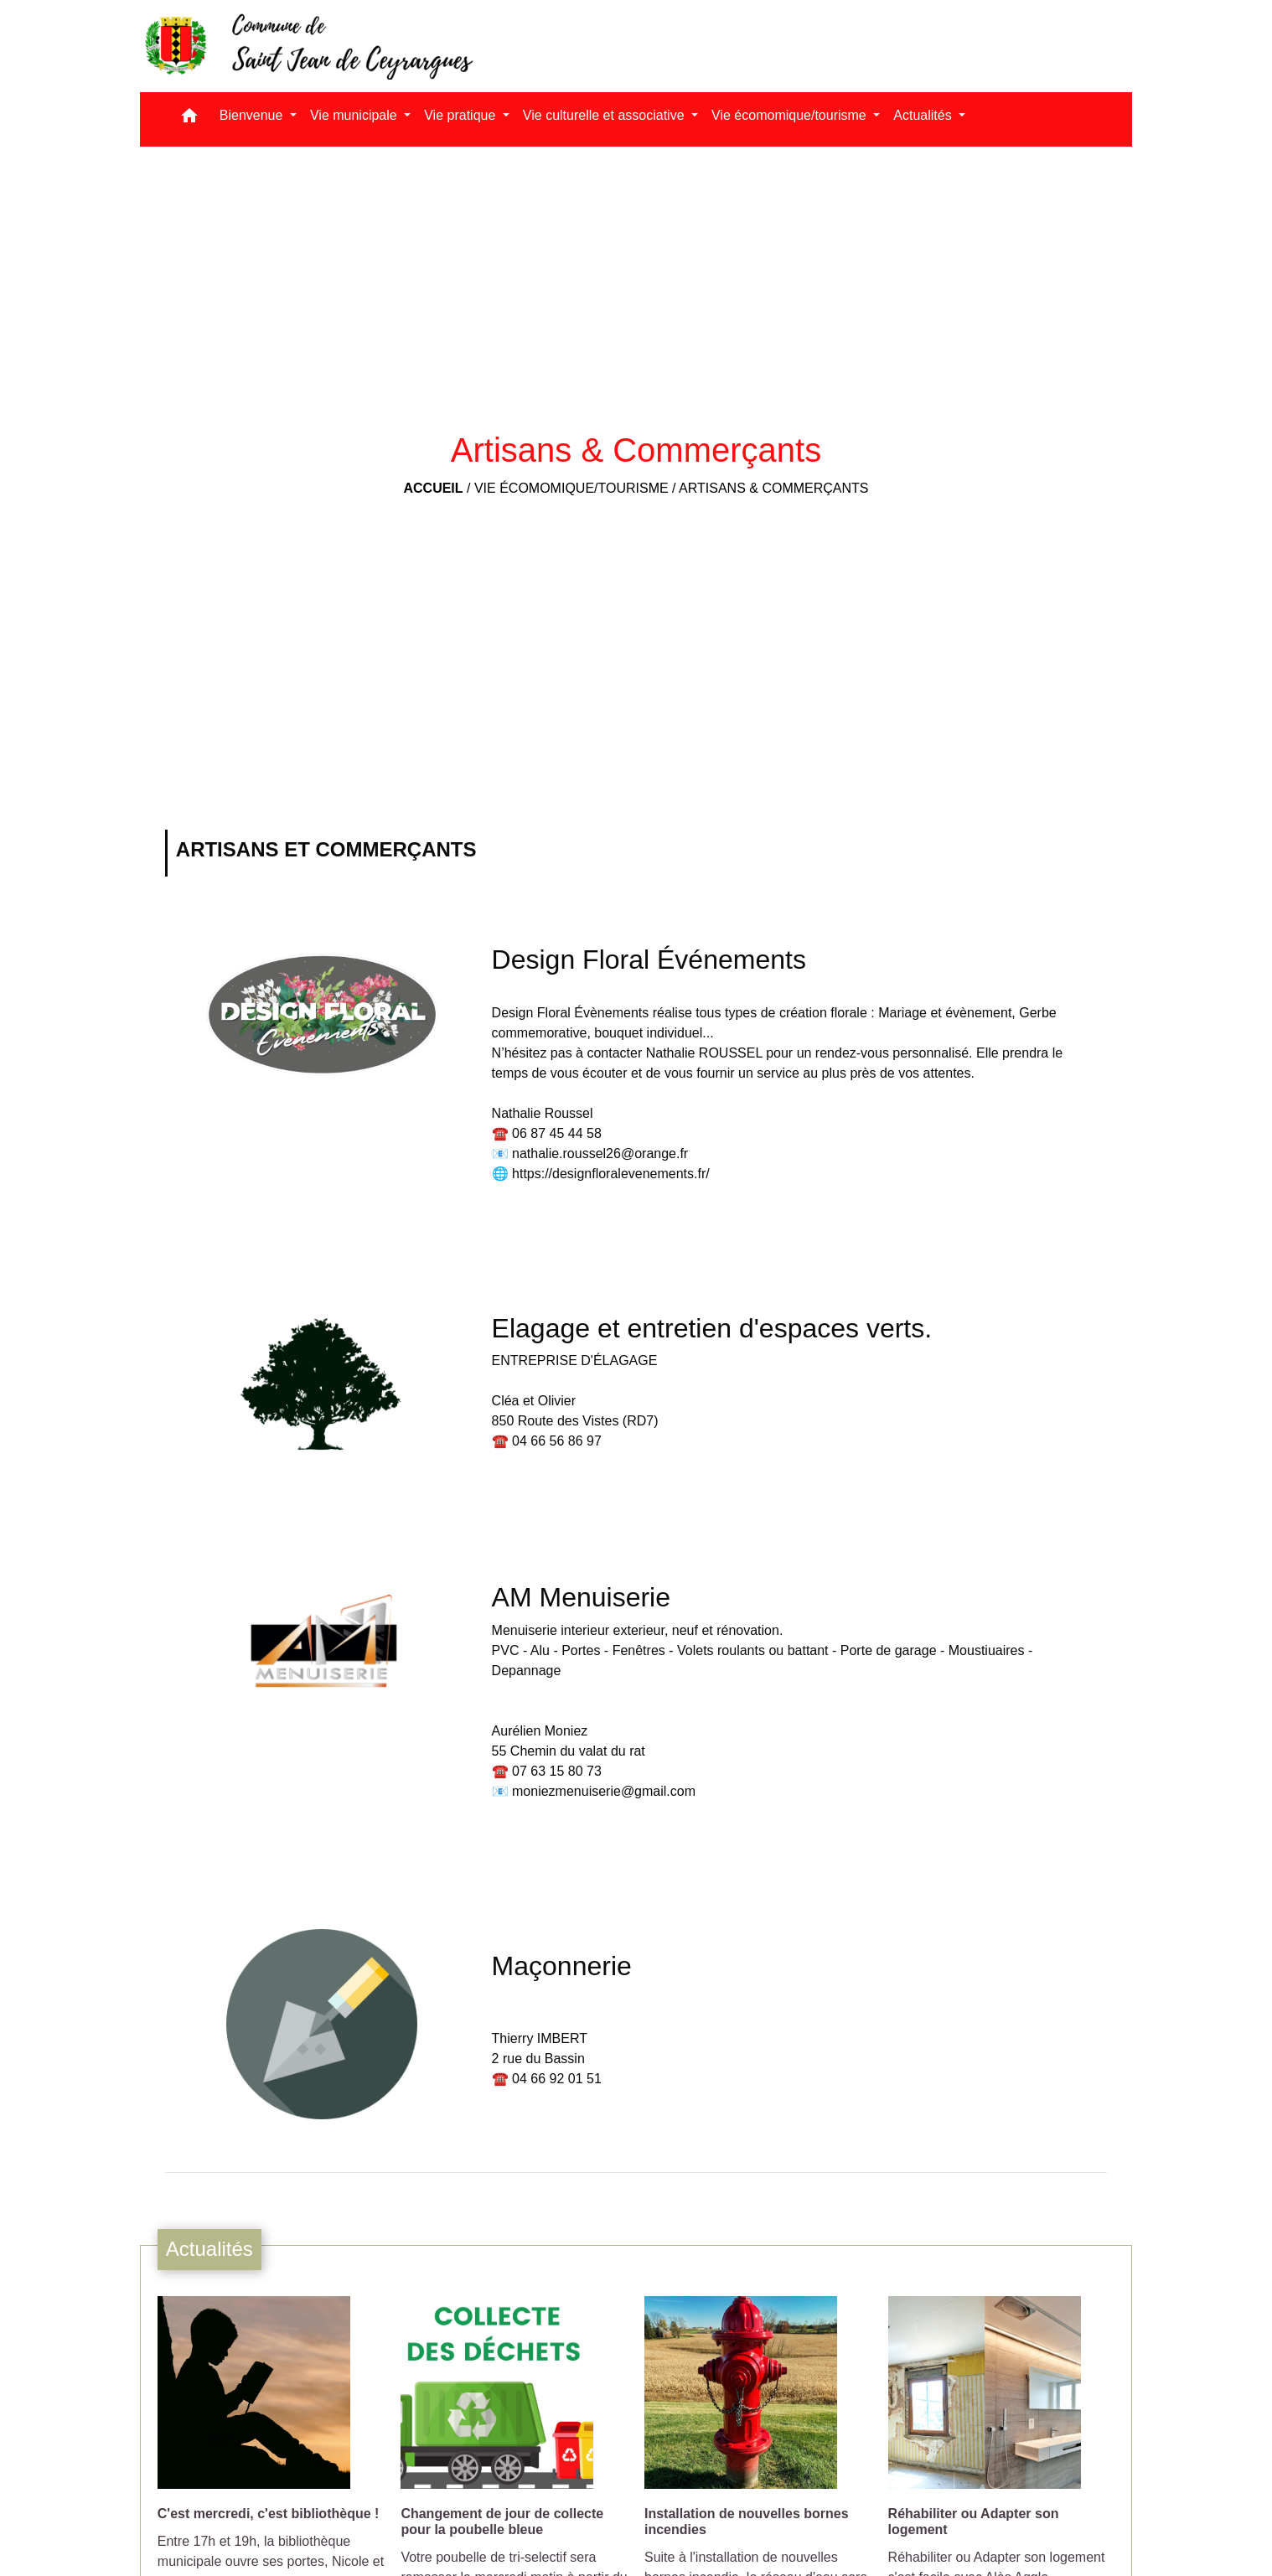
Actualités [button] (924, 115)
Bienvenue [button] (253, 115)
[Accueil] (307, 46)
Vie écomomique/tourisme (571, 488)
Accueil (433, 488)
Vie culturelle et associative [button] (605, 115)
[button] (189, 119)
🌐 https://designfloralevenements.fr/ (601, 1173)
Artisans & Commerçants (773, 488)
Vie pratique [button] (461, 115)
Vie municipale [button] (355, 115)
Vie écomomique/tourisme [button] (790, 115)
